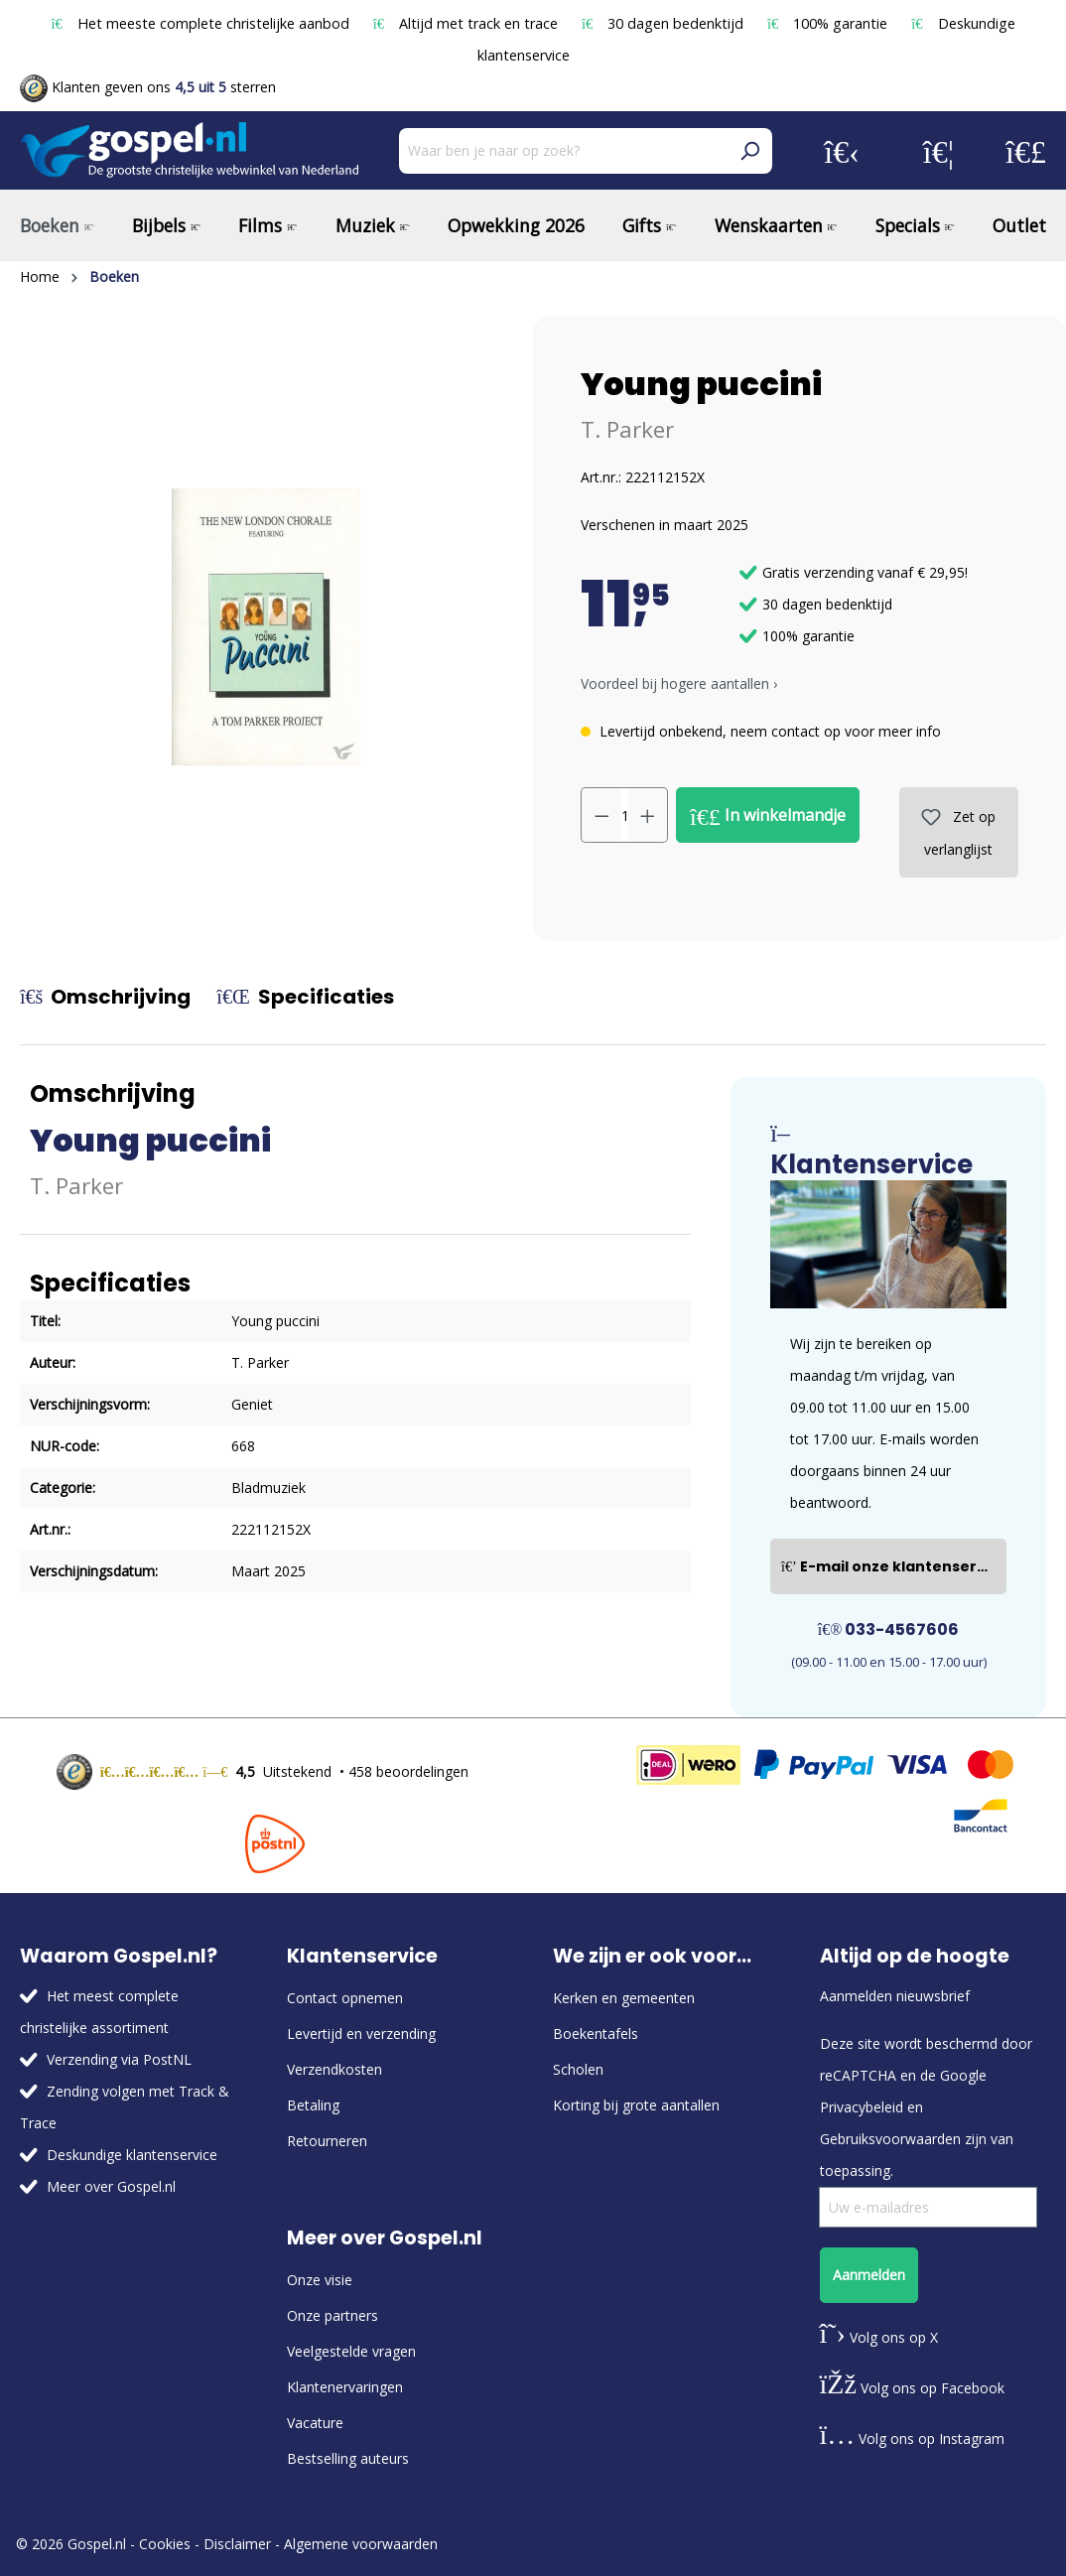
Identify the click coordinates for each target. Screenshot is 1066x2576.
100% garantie (829, 23)
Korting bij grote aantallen (636, 2105)
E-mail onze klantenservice (893, 1566)
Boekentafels (595, 2033)
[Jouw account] (841, 151)
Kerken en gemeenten (624, 1997)
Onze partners (332, 2315)
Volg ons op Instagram (912, 2438)
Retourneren (327, 2140)
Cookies (165, 2543)
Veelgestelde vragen (351, 2351)
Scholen (578, 2069)
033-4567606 (889, 1629)
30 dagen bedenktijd (664, 23)
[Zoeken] (749, 151)
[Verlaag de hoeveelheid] (601, 815)
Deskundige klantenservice (132, 2154)
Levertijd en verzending (361, 2033)
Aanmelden (869, 2274)
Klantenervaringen (345, 2386)
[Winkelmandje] (1025, 151)
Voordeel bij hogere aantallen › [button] (679, 683)
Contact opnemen (345, 1997)
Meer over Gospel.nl (111, 2186)
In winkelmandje (768, 816)
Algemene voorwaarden (361, 2543)
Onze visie (319, 2279)
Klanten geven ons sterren (148, 86)
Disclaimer (237, 2543)
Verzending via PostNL (119, 2059)
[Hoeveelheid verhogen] (648, 815)
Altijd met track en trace (467, 23)
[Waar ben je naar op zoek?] (563, 151)
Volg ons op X (879, 2337)
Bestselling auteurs (348, 2458)
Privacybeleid (861, 2107)
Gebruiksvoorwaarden (890, 2138)
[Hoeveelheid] (624, 815)
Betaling (313, 2105)
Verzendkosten (334, 2069)
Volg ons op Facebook (912, 2387)
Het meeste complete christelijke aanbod (201, 23)
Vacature (315, 2422)
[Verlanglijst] (938, 151)
